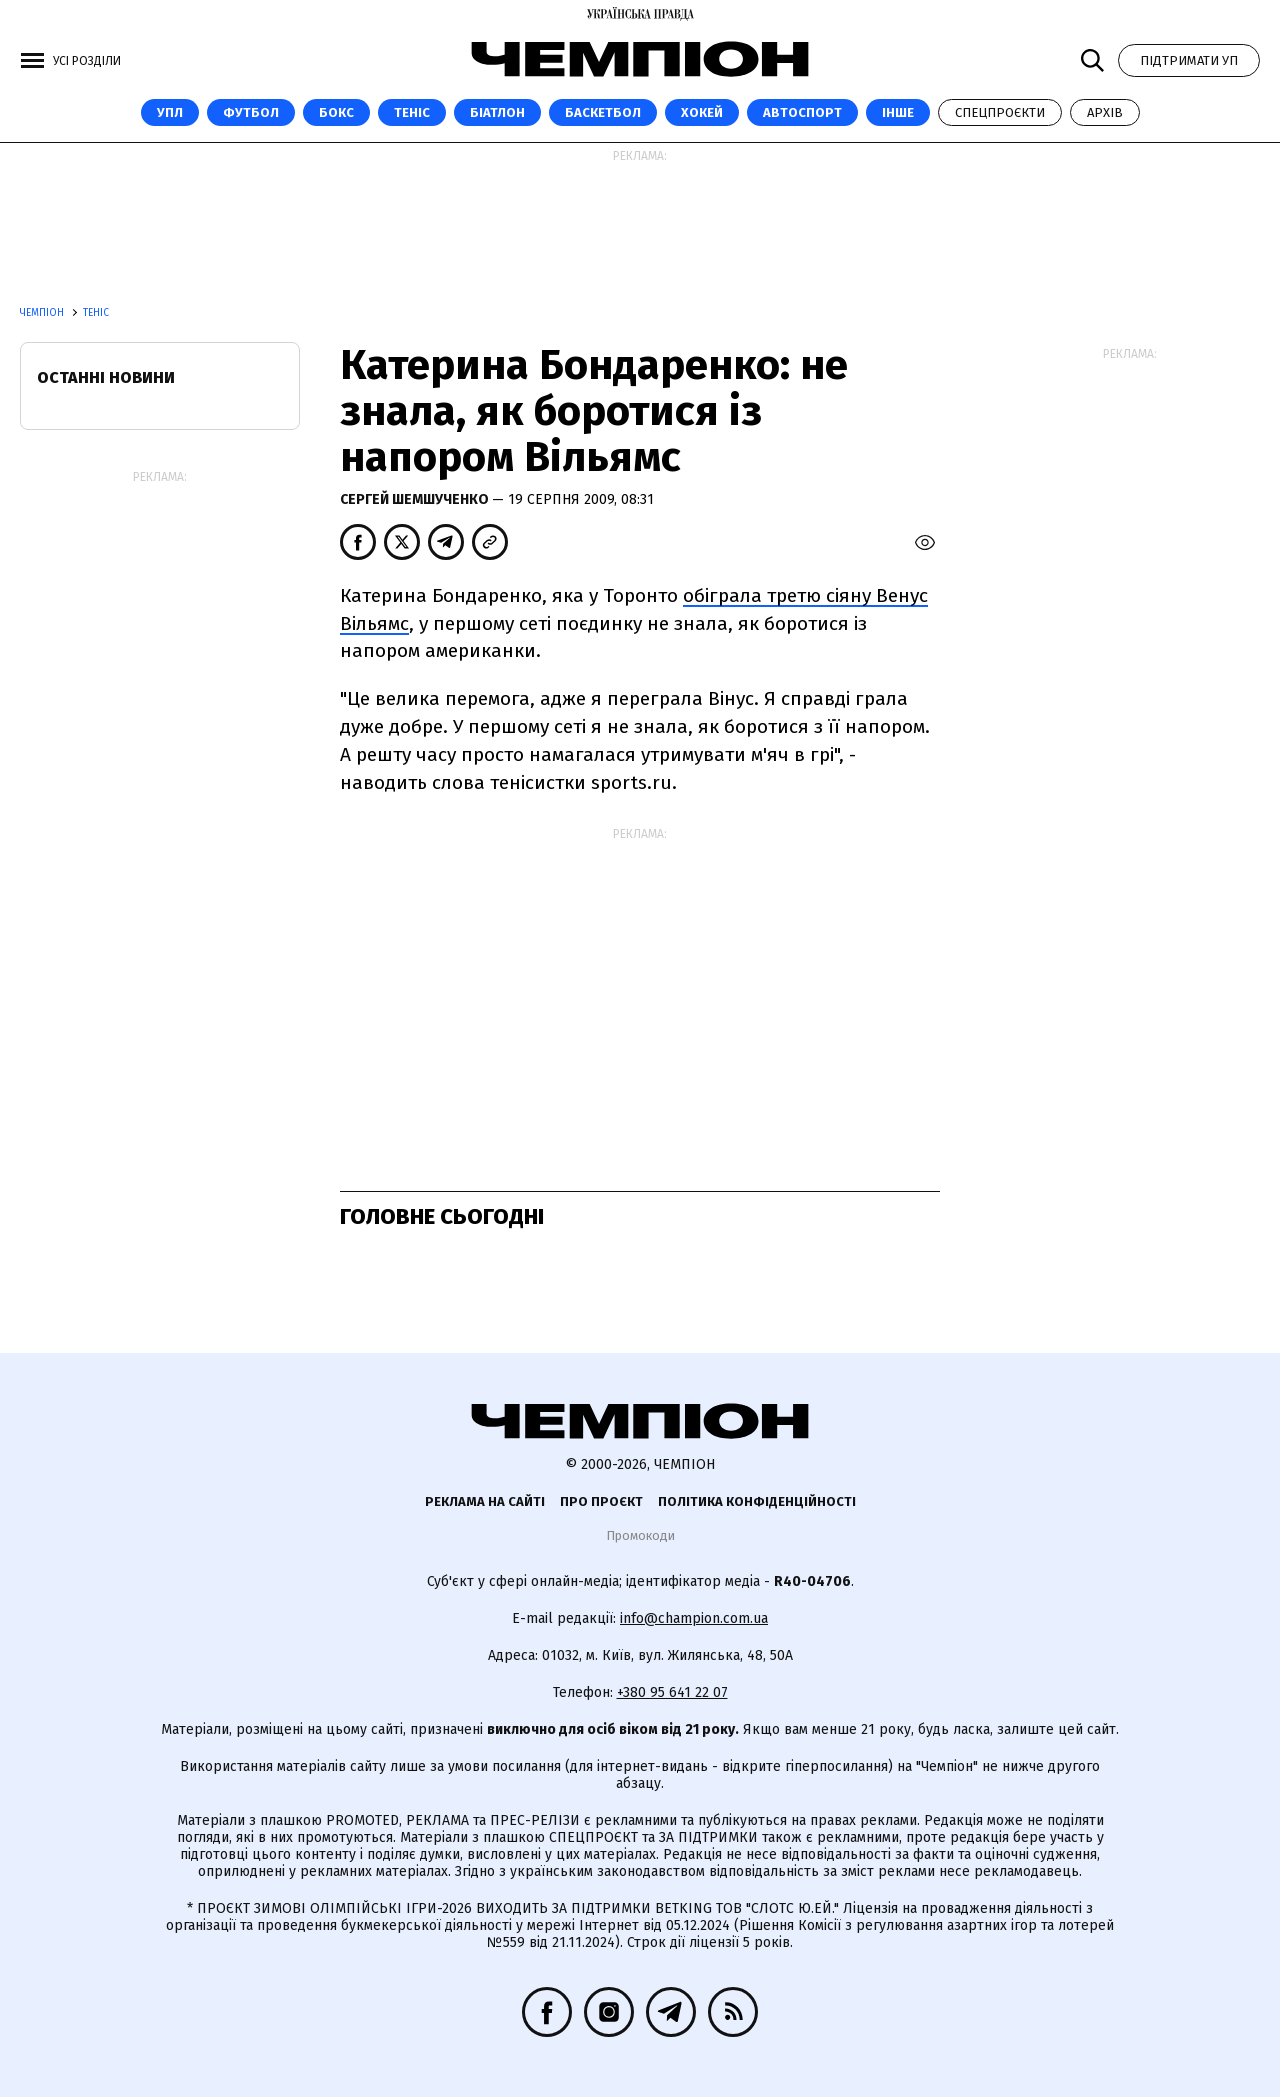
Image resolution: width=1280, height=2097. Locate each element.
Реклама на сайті (485, 1501)
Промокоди (640, 1535)
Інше (898, 112)
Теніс (412, 112)
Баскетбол (603, 112)
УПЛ (170, 112)
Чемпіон (43, 313)
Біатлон (497, 112)
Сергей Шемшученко (416, 499)
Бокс (336, 112)
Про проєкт (601, 1501)
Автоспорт (802, 112)
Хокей (702, 112)
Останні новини (106, 377)
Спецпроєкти (1000, 112)
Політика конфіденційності (757, 1501)
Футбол (251, 112)
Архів (1105, 112)
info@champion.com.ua (694, 1618)
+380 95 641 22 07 (672, 1692)
